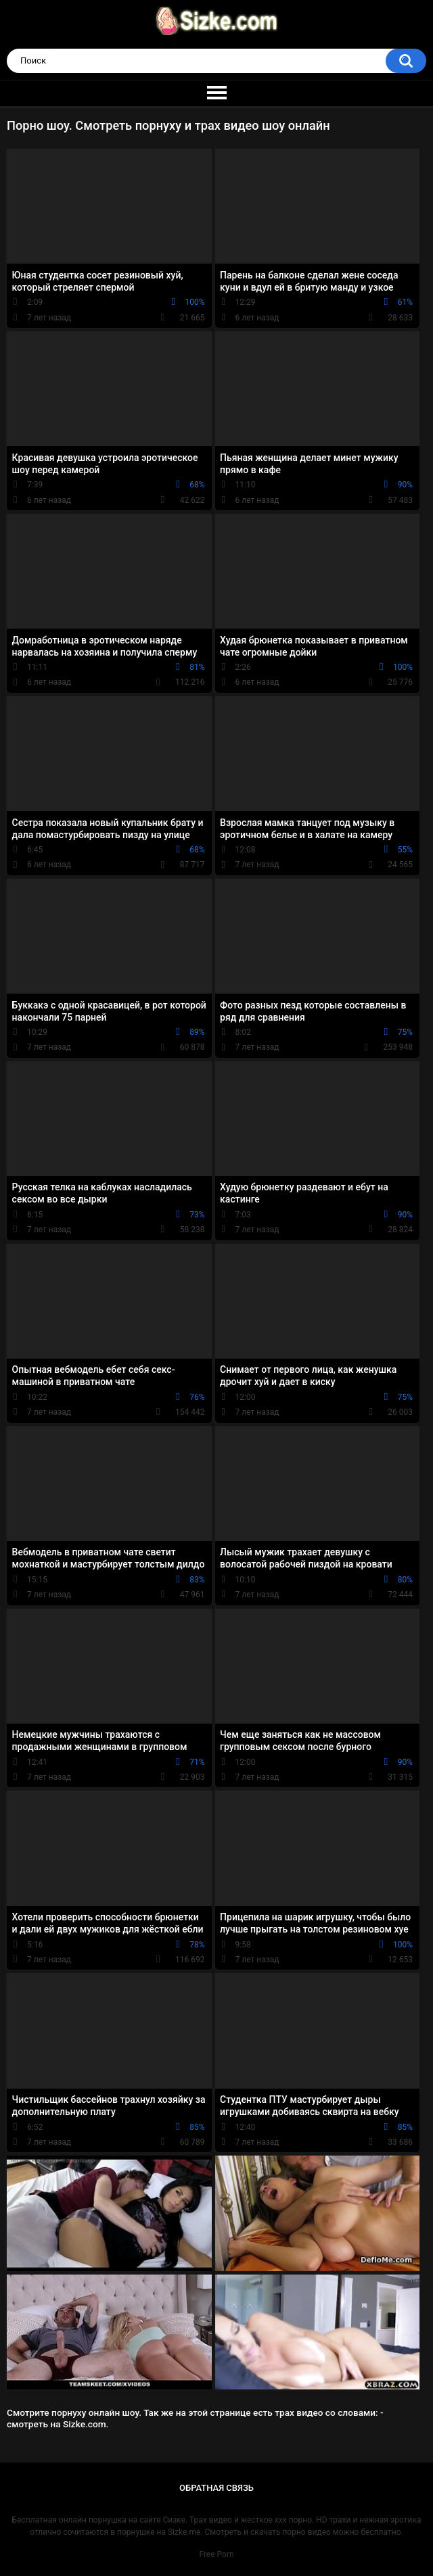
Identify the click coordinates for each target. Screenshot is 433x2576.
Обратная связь (216, 2488)
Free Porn (216, 2554)
